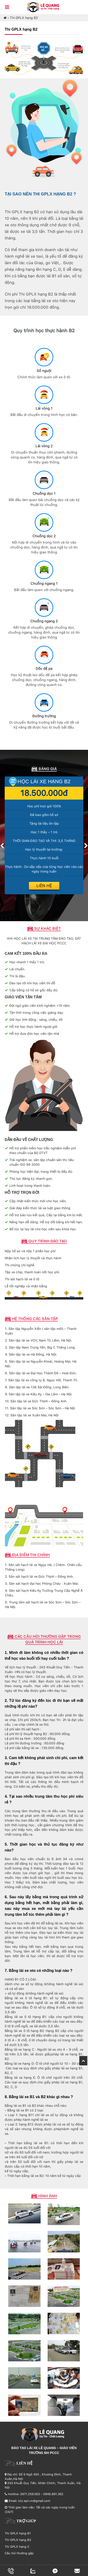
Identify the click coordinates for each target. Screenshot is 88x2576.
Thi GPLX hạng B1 (18, 2533)
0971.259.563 (30, 2494)
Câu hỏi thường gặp (19, 2553)
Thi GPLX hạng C (17, 2546)
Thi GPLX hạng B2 (18, 2540)
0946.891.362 (53, 2494)
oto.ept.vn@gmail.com (34, 2501)
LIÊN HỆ (44, 885)
